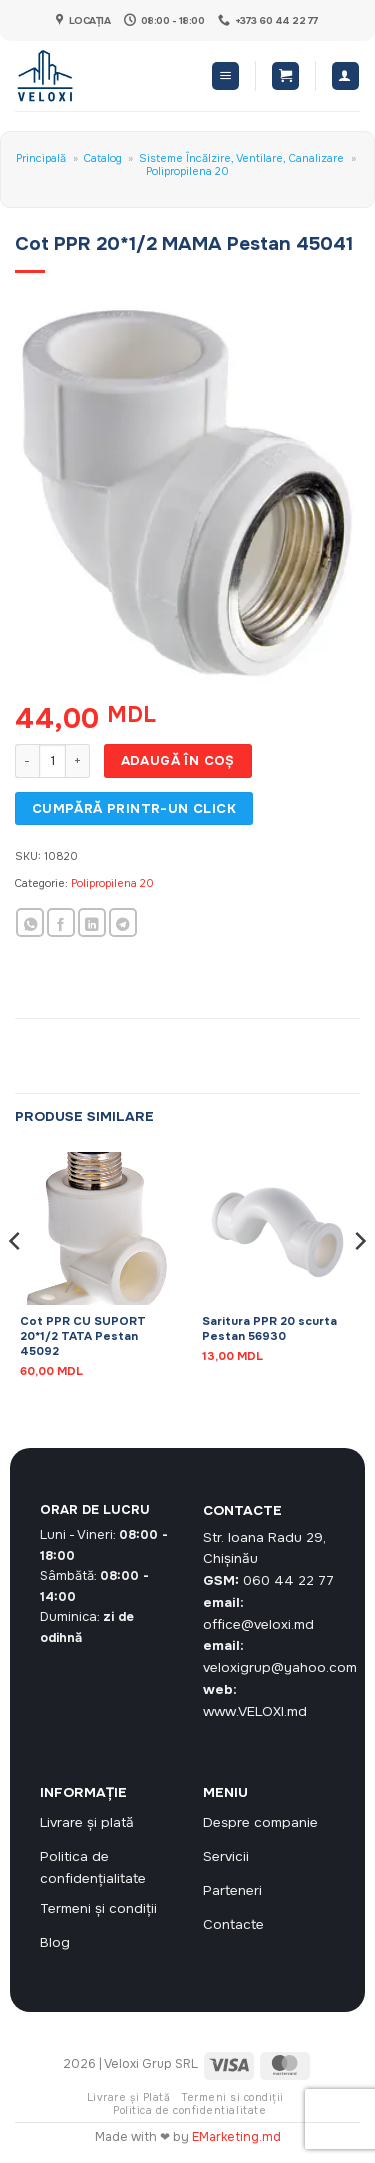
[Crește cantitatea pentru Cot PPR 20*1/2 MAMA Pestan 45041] (78, 761)
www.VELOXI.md (255, 1711)
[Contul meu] (345, 76)
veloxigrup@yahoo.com (280, 1667)
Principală (41, 158)
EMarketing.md (236, 2137)
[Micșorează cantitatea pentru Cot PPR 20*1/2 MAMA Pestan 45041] (27, 761)
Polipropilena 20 (187, 171)
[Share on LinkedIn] (92, 922)
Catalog (103, 158)
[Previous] (16, 1281)
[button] (225, 76)
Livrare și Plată (128, 2097)
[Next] (359, 1281)
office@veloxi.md (258, 1624)
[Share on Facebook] (61, 922)
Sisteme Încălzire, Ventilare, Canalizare (241, 158)
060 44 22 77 (288, 1580)
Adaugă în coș (178, 760)
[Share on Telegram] (123, 922)
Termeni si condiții (233, 2097)
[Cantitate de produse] (52, 761)
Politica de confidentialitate (189, 2110)
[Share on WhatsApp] (30, 922)
